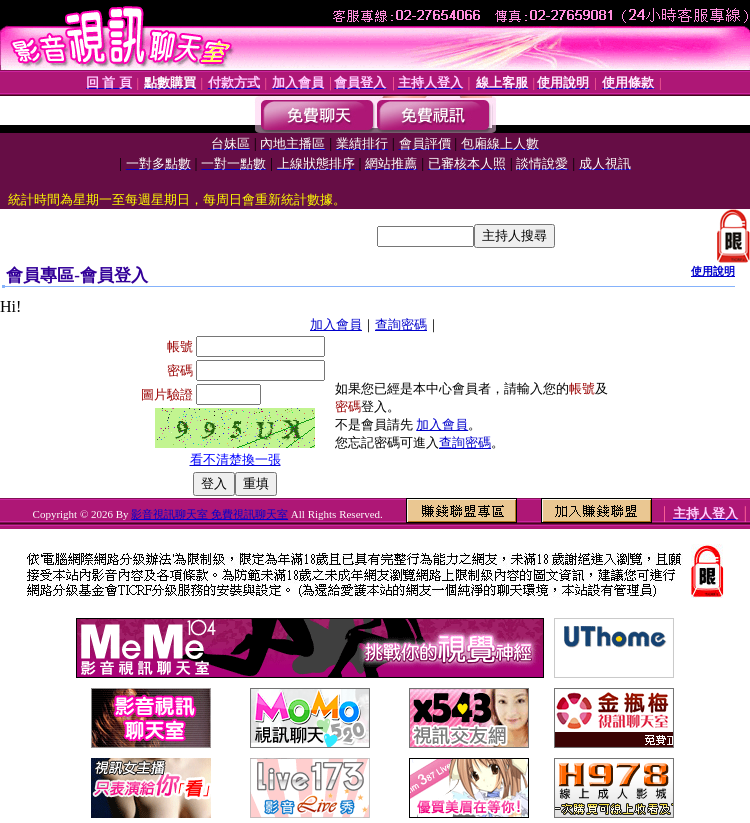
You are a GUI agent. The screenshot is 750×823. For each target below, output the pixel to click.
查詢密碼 (401, 324)
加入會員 (336, 324)
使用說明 (713, 271)
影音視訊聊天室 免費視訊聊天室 (209, 514)
